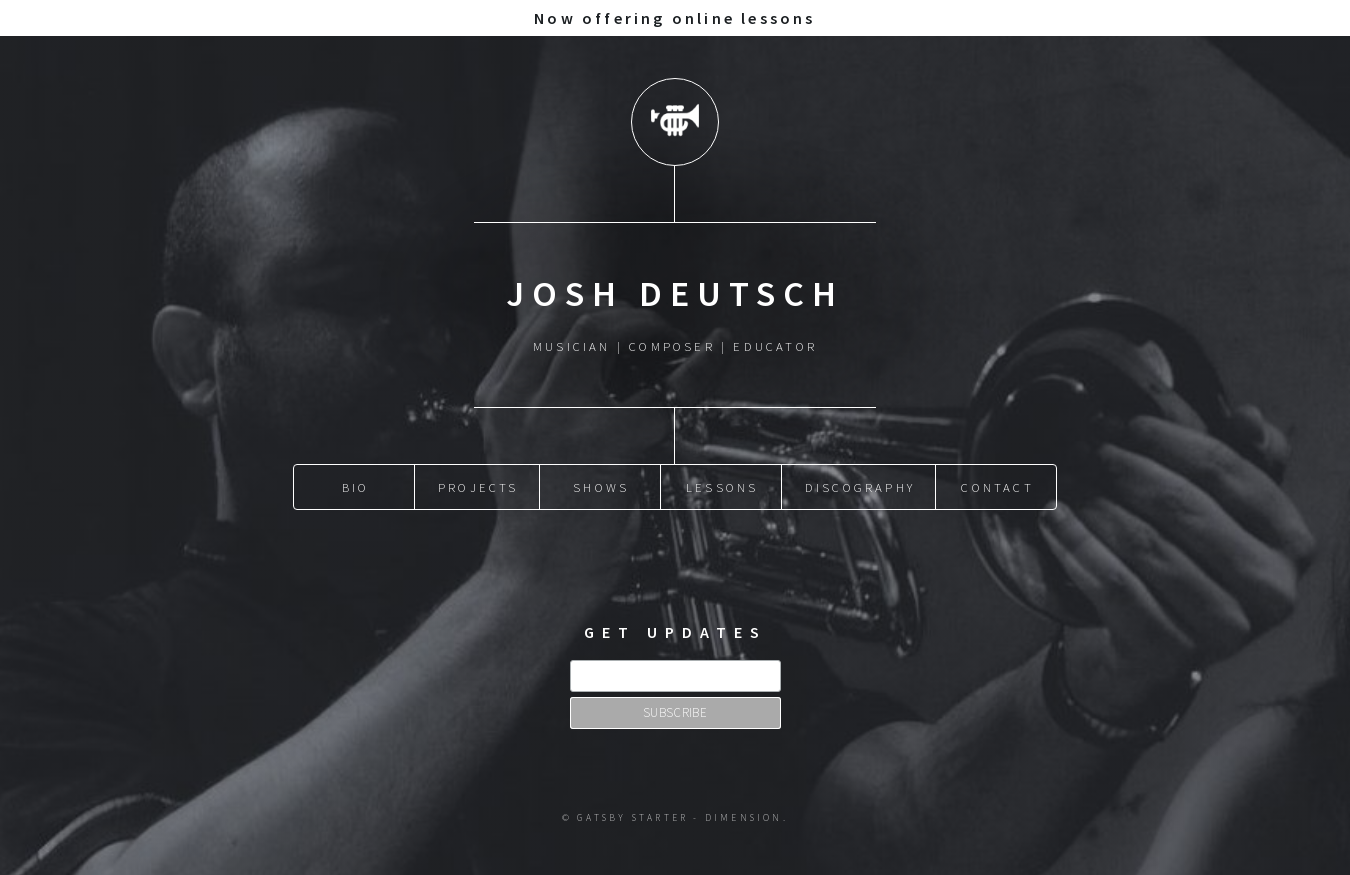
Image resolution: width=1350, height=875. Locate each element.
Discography (860, 487)
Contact (997, 487)
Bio (356, 487)
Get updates (675, 632)
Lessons (722, 487)
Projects (478, 487)
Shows (601, 487)
